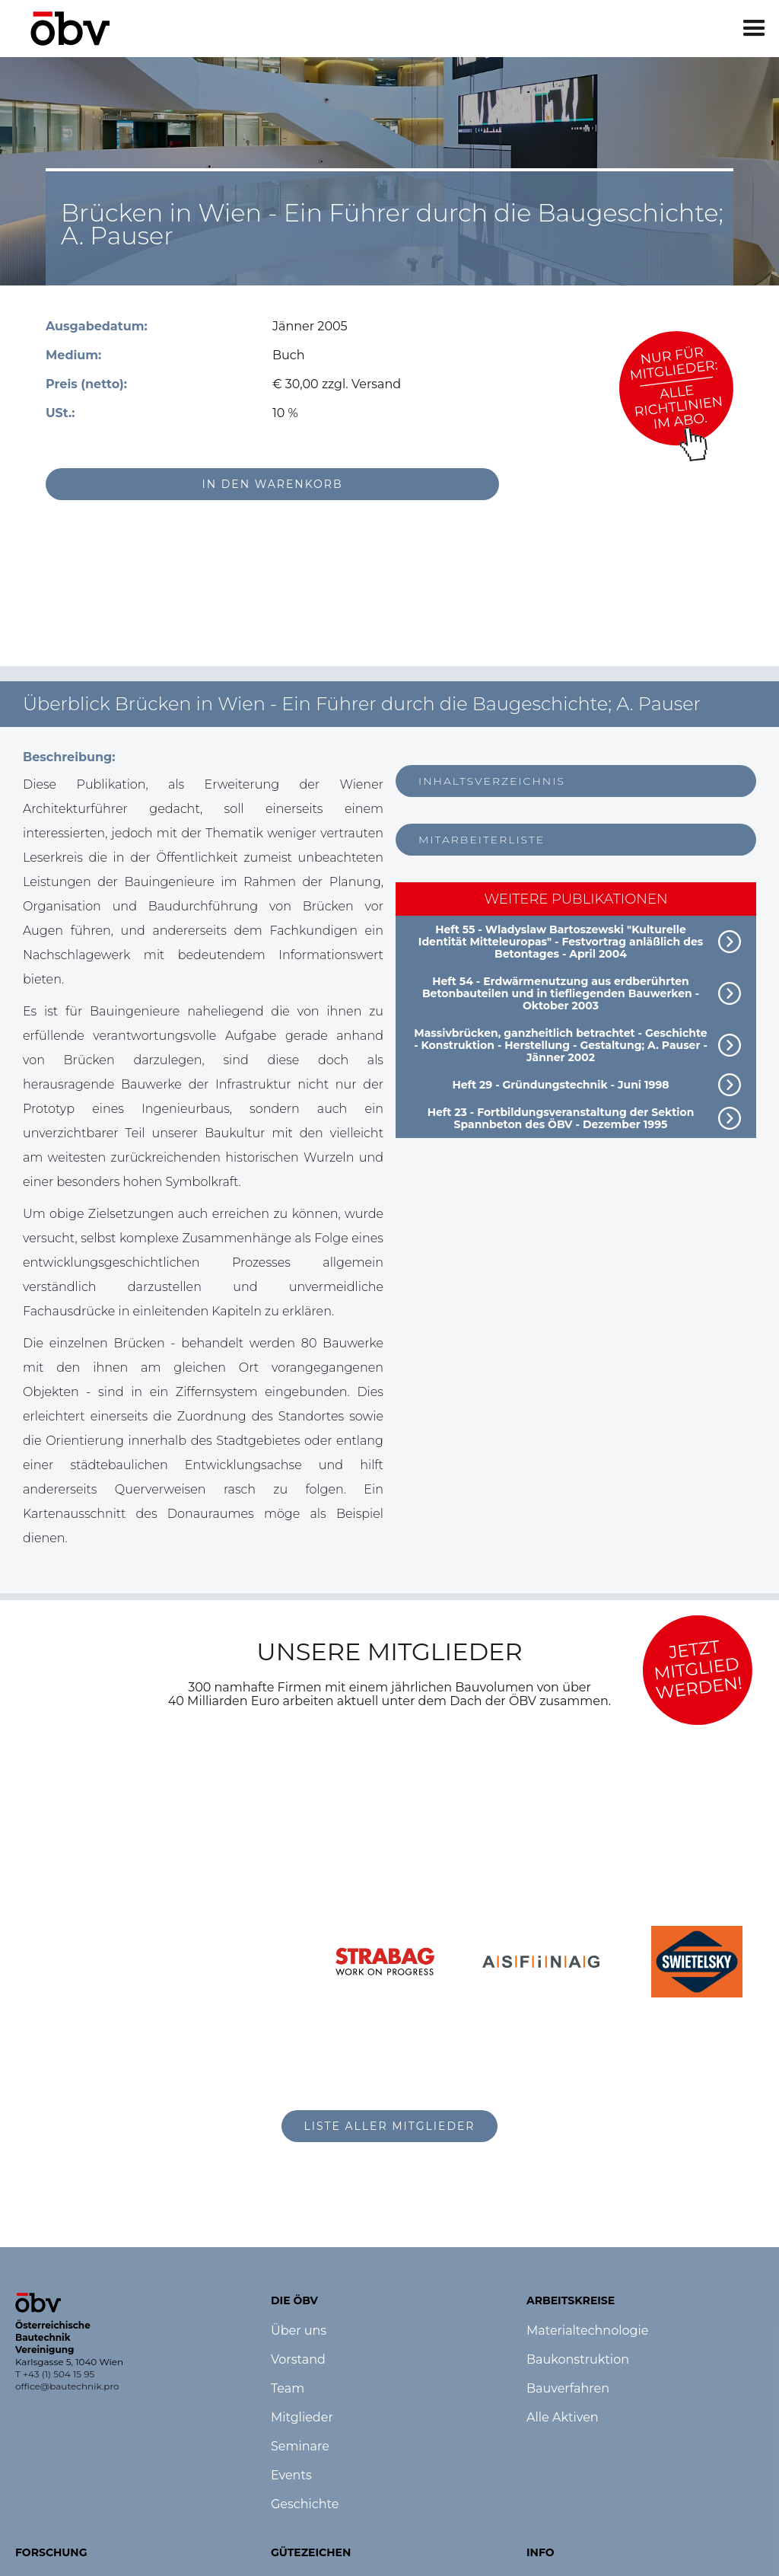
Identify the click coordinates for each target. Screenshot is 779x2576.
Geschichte (305, 2504)
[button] (754, 28)
